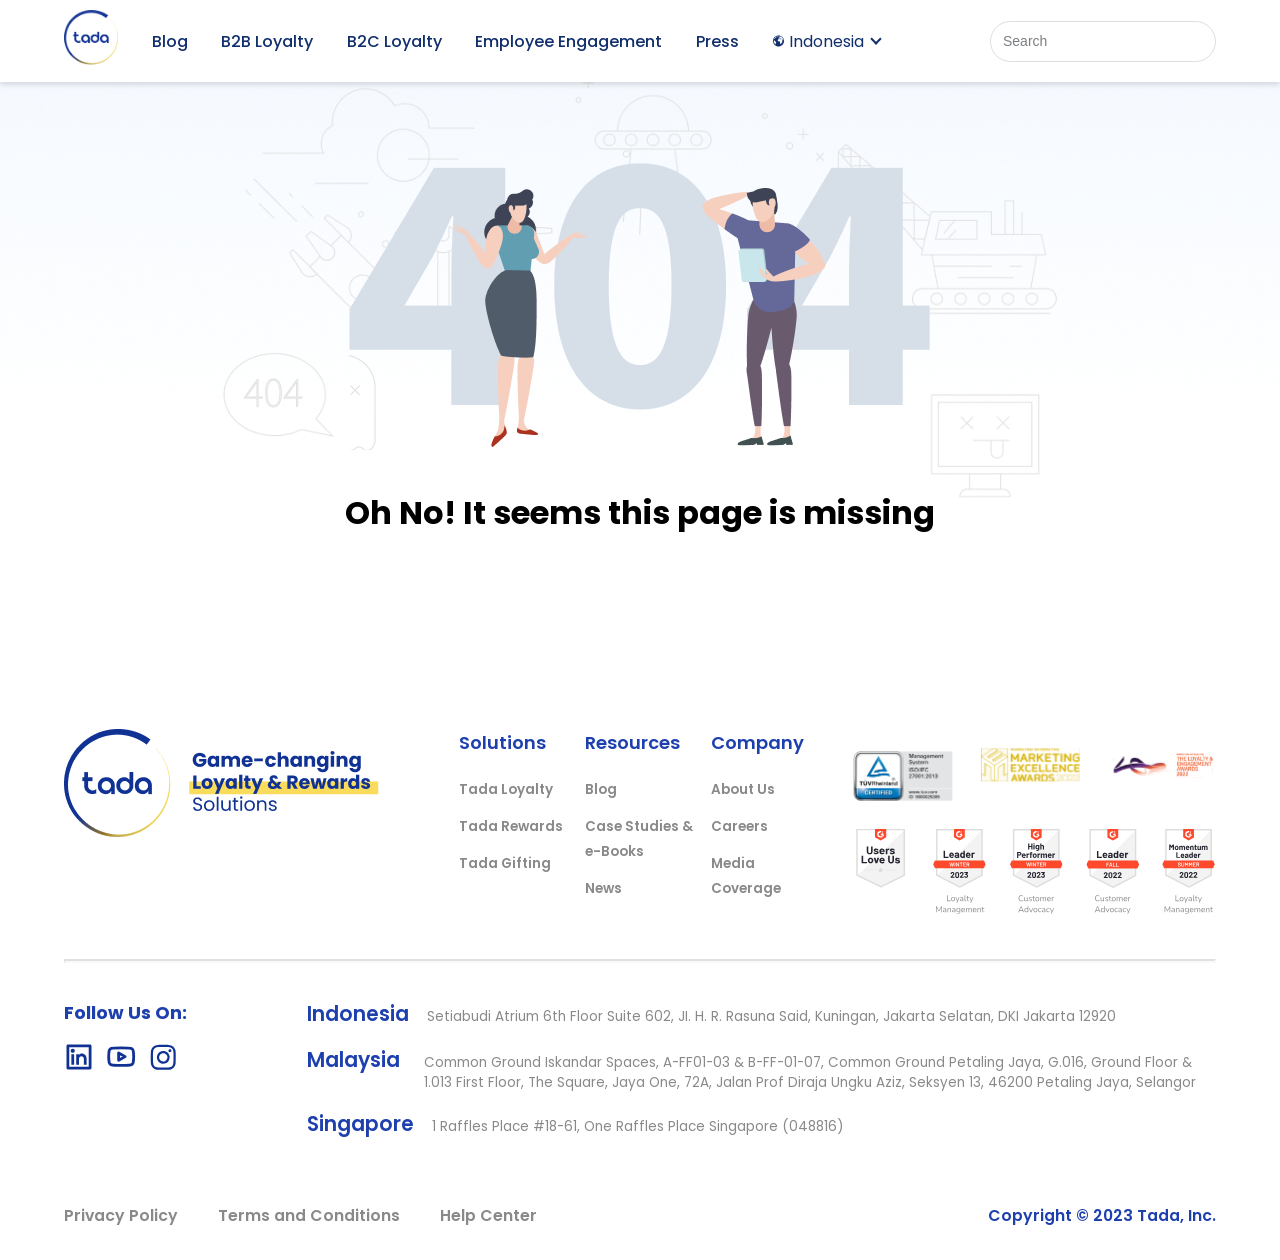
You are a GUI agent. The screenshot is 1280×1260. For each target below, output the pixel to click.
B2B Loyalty (267, 41)
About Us (743, 789)
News (603, 888)
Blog (170, 41)
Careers (739, 826)
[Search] (1103, 41)
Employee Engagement (568, 41)
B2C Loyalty (394, 41)
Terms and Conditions (309, 1215)
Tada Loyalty (506, 789)
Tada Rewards (511, 826)
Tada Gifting (505, 863)
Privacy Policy (121, 1215)
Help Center (488, 1215)
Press (717, 41)
